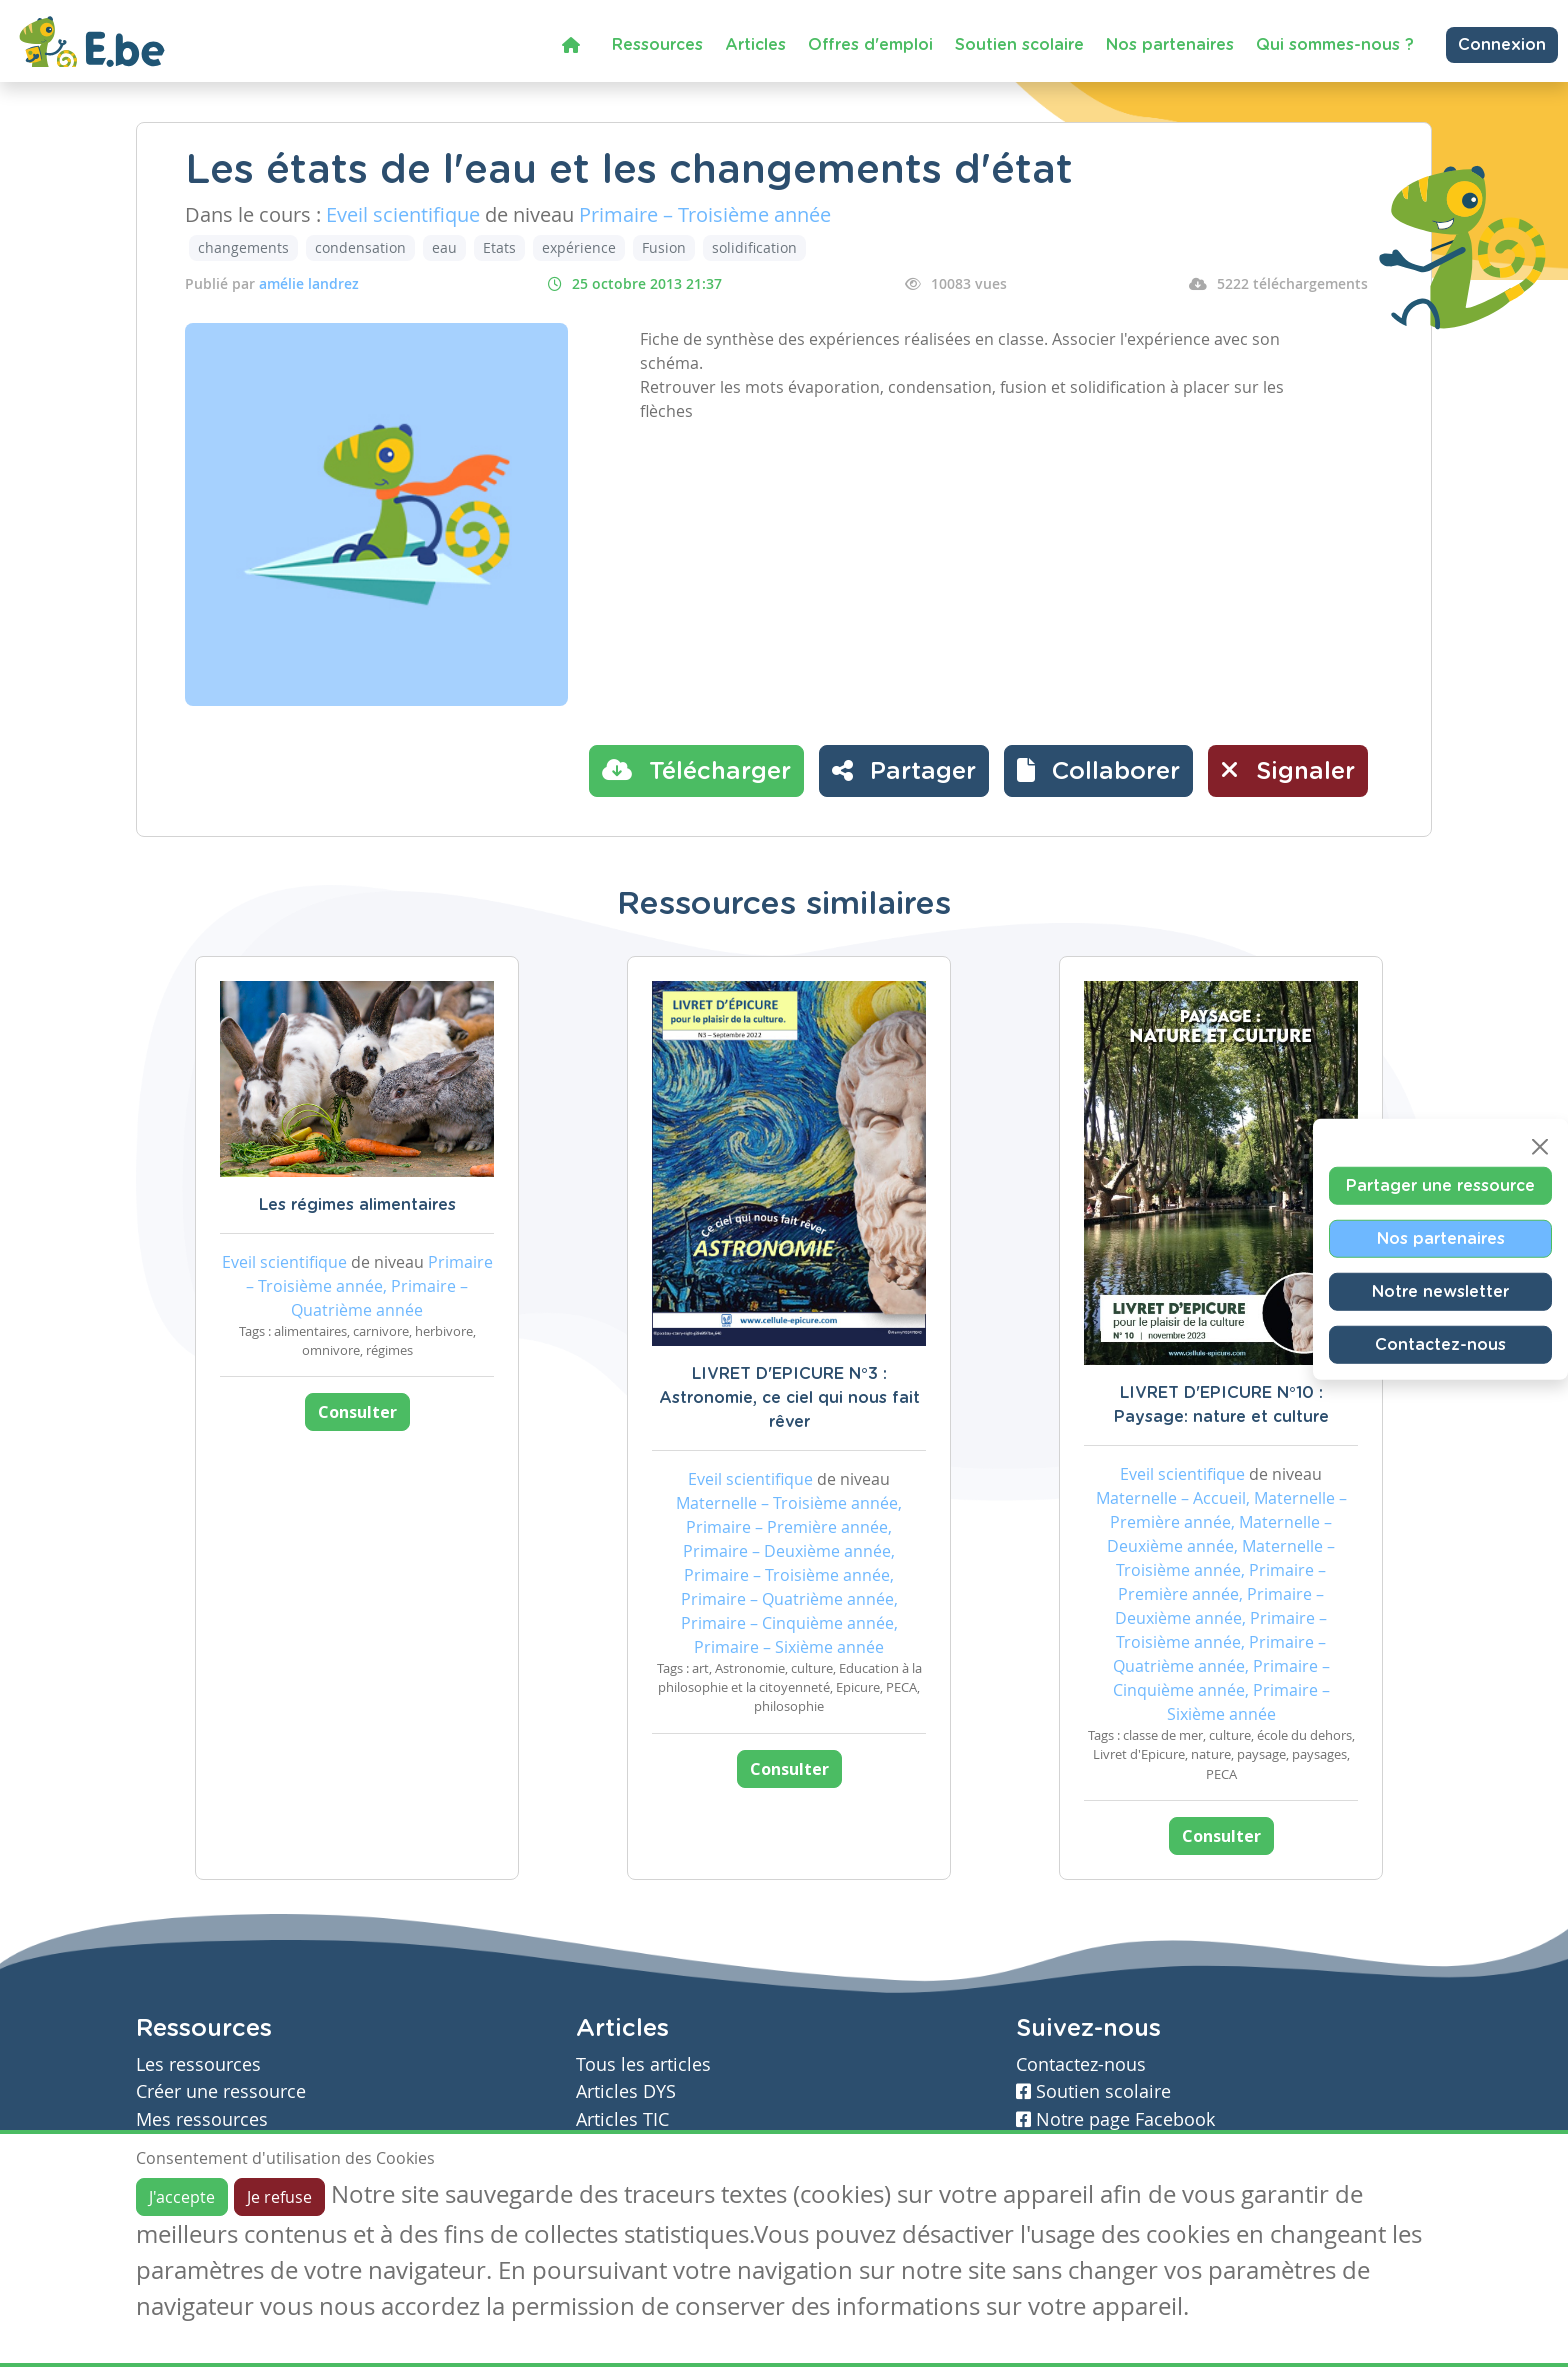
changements (243, 247)
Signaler (1288, 770)
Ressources (657, 45)
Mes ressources (202, 2119)
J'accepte (182, 2197)
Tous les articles (643, 2064)
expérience (579, 247)
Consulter (357, 1412)
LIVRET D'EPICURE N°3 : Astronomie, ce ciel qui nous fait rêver (789, 1398)
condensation (360, 247)
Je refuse (279, 2197)
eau (444, 247)
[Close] (1540, 1146)
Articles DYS (626, 2091)
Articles (755, 45)
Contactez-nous (1440, 1344)
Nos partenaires (1170, 45)
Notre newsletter (1440, 1291)
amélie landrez (309, 283)
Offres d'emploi (870, 45)
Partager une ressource (1440, 1185)
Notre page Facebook (1115, 2119)
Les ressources (198, 2064)
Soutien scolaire (1019, 45)
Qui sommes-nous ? (1335, 45)
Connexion (1502, 45)
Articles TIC (622, 2119)
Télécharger (696, 770)
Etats (499, 247)
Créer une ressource (221, 2091)
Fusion (664, 247)
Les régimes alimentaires (357, 1205)
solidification (754, 247)
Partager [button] (904, 770)
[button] (1098, 771)
